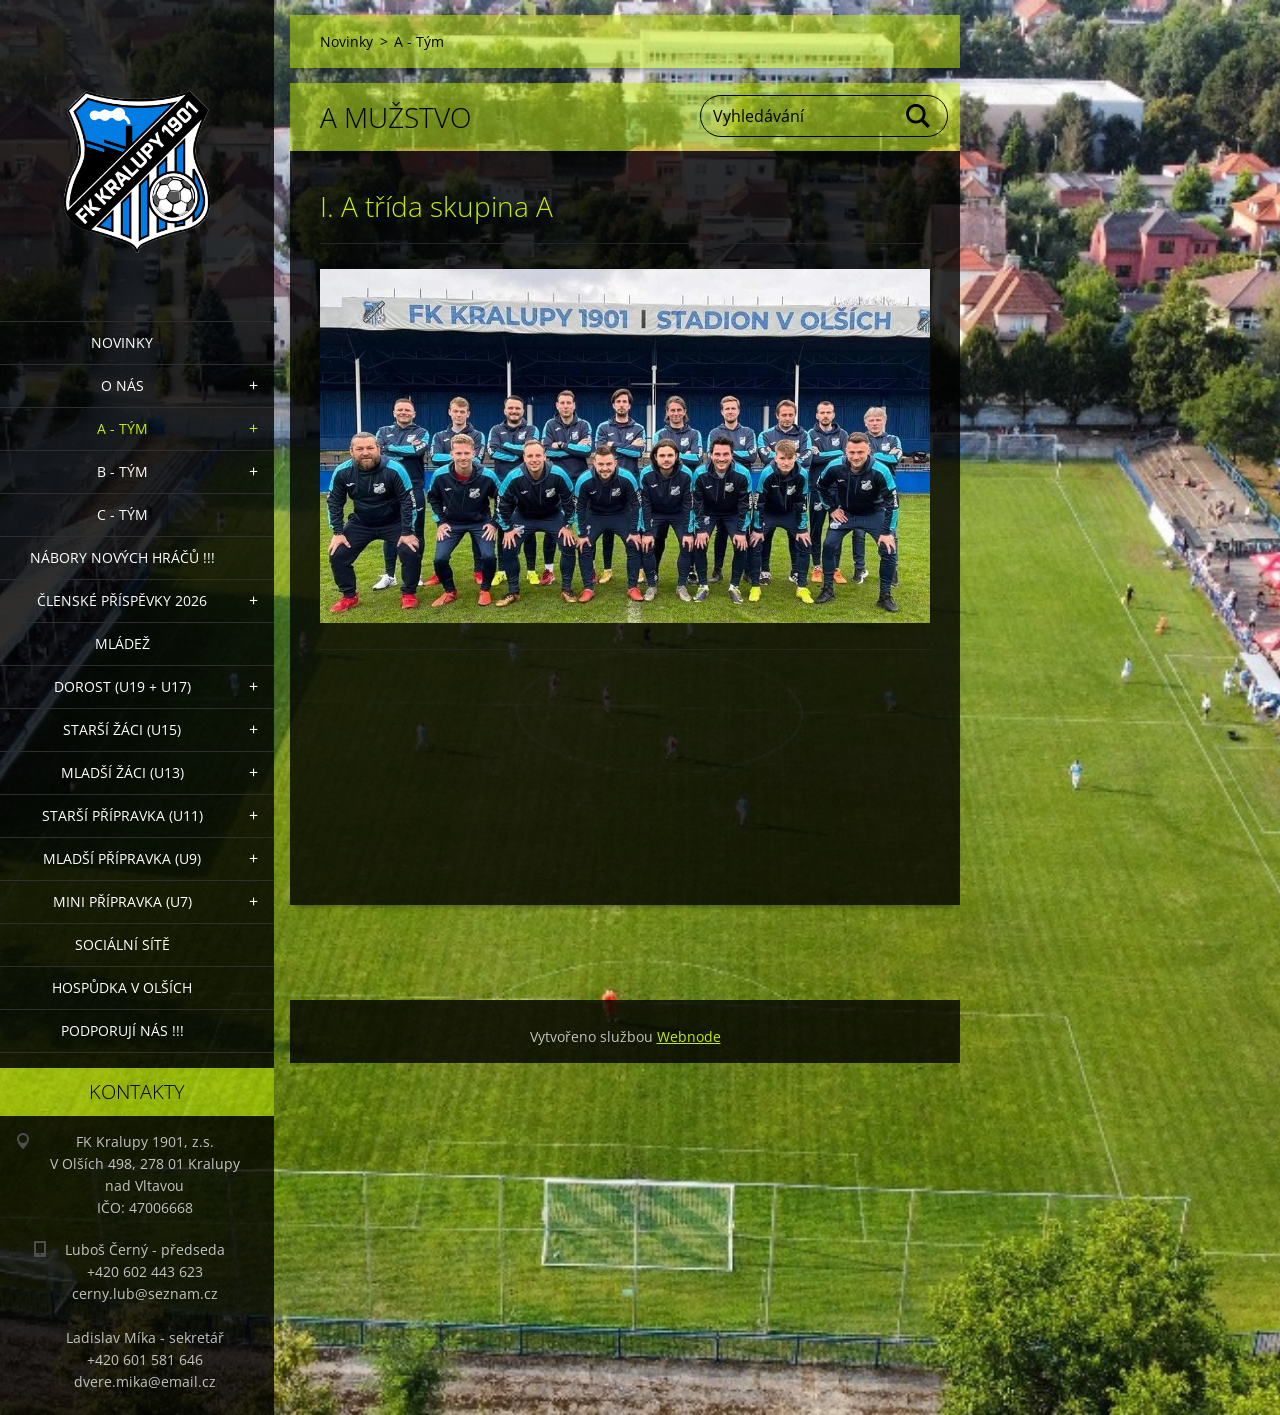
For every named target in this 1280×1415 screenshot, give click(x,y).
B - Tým (122, 471)
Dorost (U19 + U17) (122, 686)
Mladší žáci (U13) (122, 772)
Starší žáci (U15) (122, 729)
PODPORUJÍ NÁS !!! (122, 1030)
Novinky (122, 342)
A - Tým (122, 428)
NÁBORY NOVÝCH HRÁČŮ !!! (122, 557)
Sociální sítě (122, 944)
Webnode (689, 1036)
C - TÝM (122, 514)
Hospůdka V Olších (122, 987)
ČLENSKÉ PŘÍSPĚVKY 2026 (122, 600)
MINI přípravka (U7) (122, 901)
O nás (122, 385)
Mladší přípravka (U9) (122, 858)
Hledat (919, 116)
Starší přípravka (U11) (122, 815)
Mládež (122, 643)
